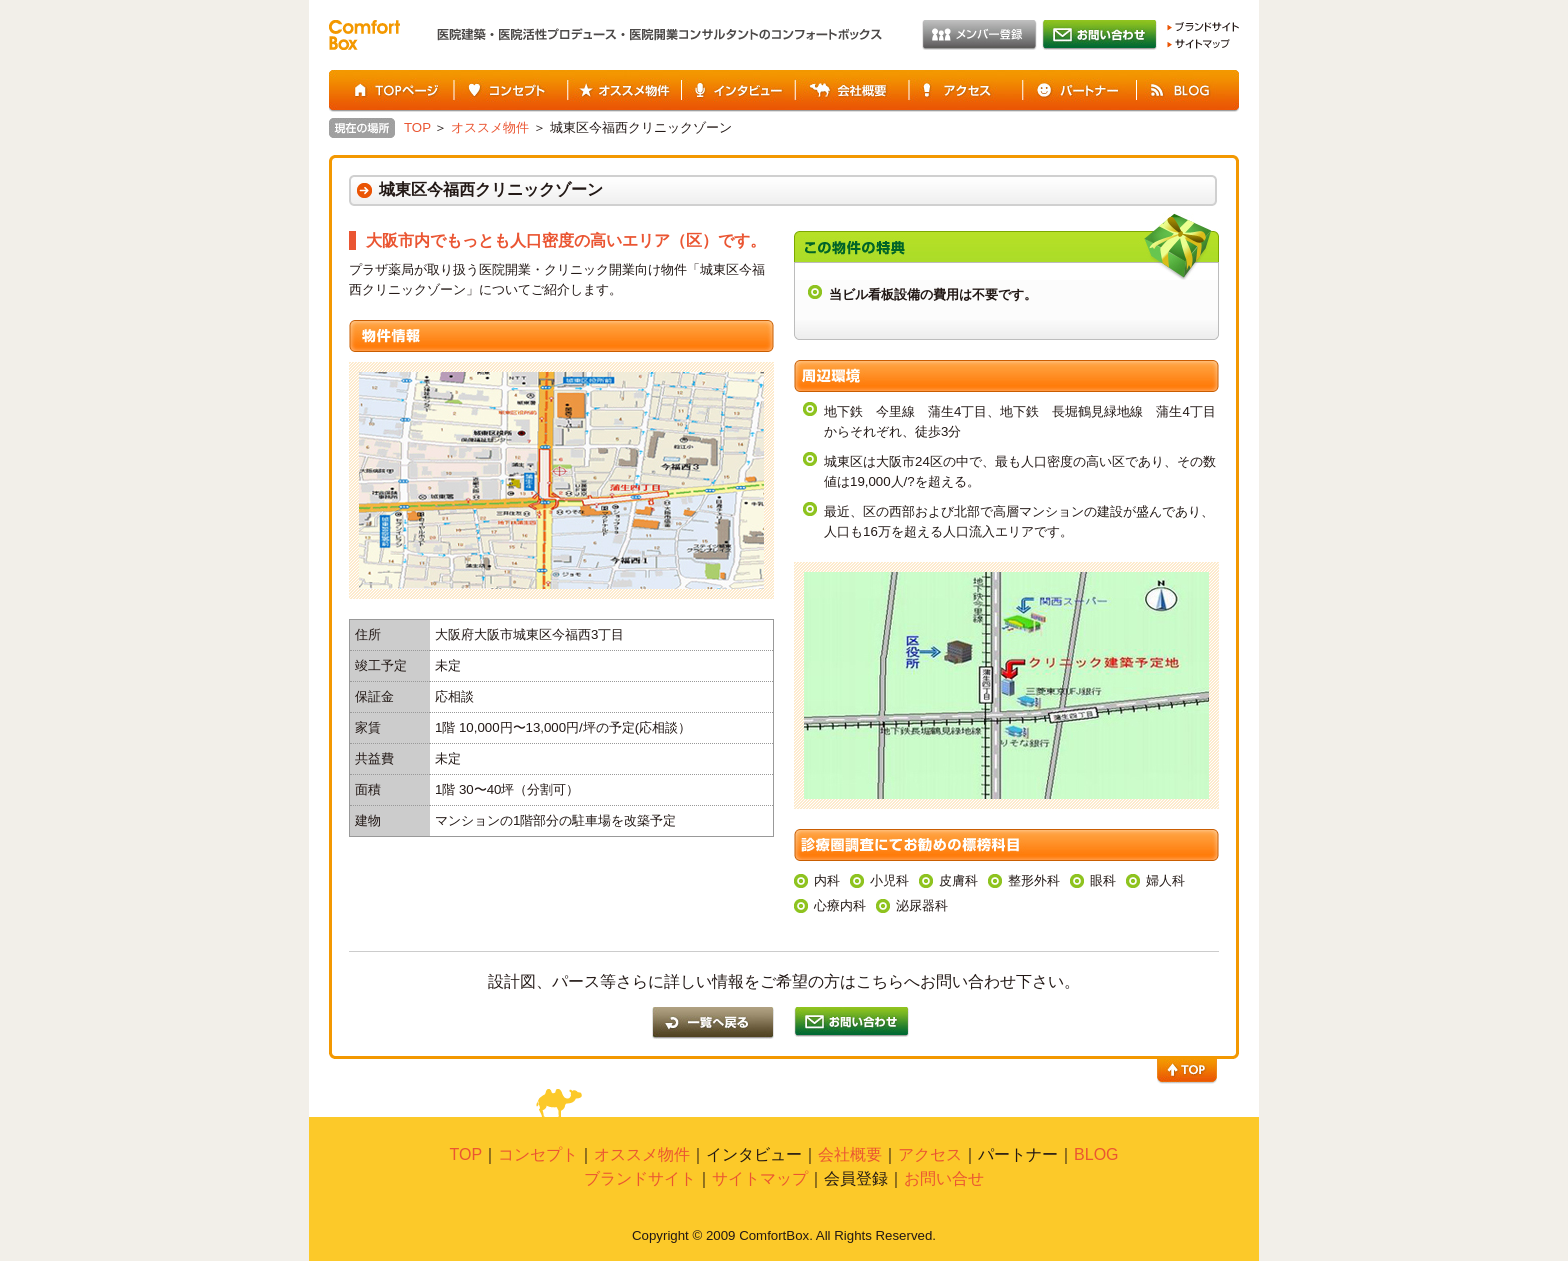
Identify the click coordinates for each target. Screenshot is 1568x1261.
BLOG (1188, 91)
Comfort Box (364, 35)
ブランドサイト (1203, 27)
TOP (417, 127)
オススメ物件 (624, 91)
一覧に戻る (713, 1023)
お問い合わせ (1099, 35)
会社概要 (852, 91)
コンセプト (510, 91)
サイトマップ (1198, 44)
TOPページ (391, 91)
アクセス (966, 91)
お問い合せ (944, 1178)
